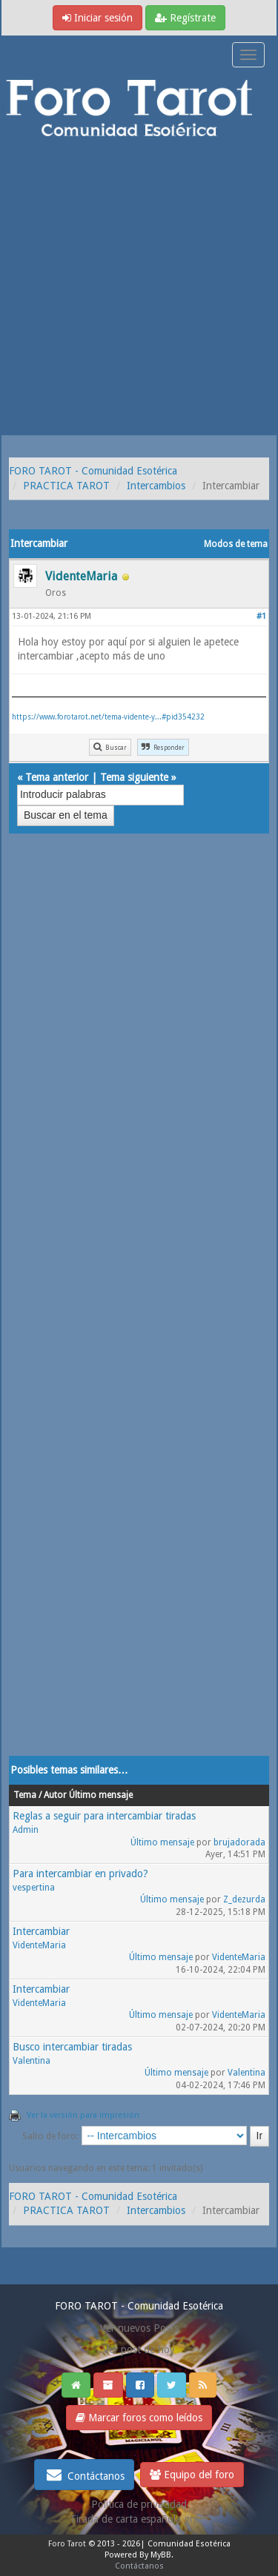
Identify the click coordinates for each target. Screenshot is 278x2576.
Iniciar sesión (97, 18)
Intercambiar (41, 1931)
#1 (261, 616)
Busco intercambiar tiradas (72, 2047)
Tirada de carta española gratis (139, 2519)
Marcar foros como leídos (139, 2418)
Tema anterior (56, 777)
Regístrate (185, 18)
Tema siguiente (134, 777)
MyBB (160, 2555)
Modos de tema (236, 544)
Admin (26, 1830)
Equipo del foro (192, 2475)
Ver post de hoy (139, 2349)
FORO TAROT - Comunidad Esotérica (93, 471)
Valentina (31, 2061)
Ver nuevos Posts (139, 2328)
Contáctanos (84, 2474)
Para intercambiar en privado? (80, 1873)
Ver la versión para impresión (83, 2115)
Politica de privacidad (139, 2504)
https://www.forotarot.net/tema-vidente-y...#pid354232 (108, 717)
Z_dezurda (244, 1899)
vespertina (34, 1887)
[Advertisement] (139, 289)
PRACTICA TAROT (66, 486)
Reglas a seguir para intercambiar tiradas (104, 1816)
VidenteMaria (39, 1945)
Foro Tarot (67, 2544)
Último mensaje (162, 1842)
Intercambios (156, 486)
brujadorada (239, 1842)
